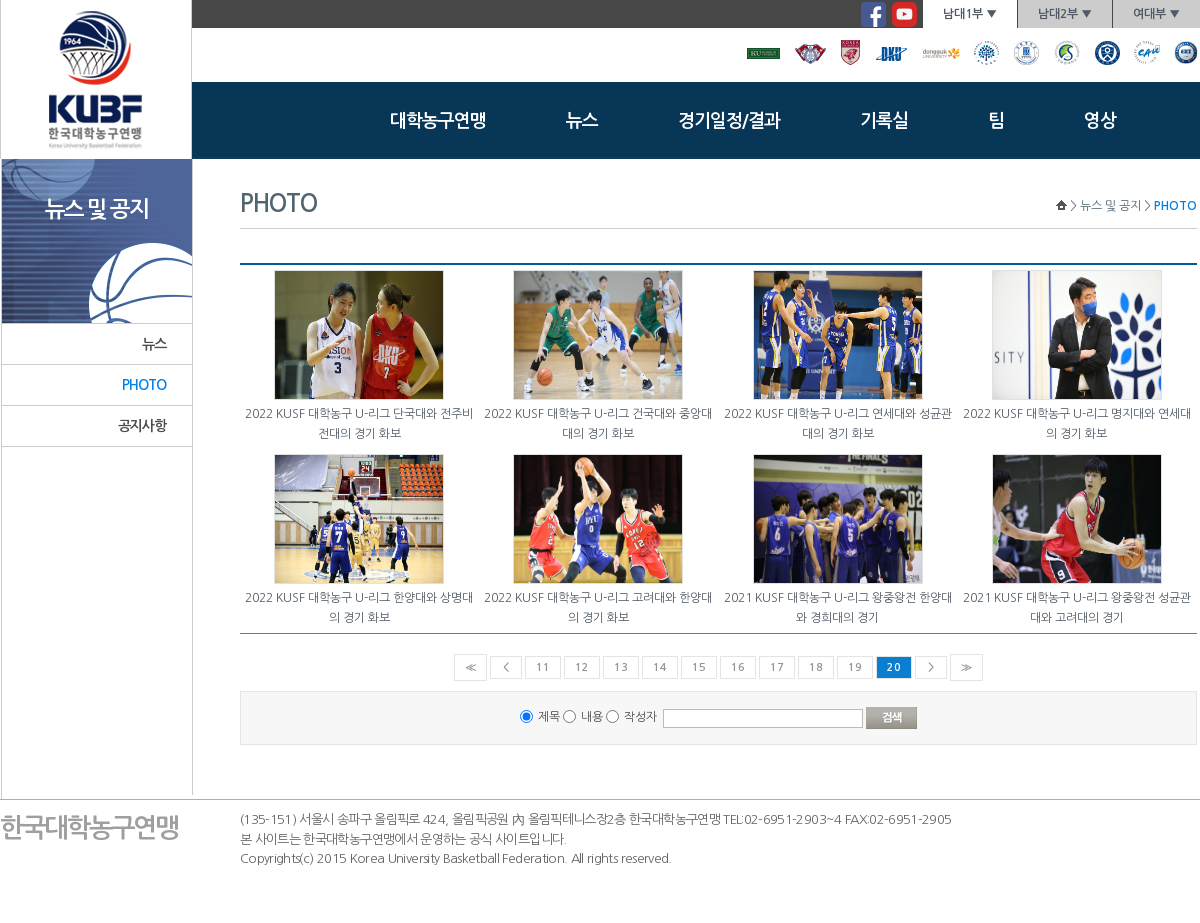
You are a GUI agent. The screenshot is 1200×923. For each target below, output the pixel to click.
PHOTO (144, 385)
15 (699, 667)
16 (738, 667)
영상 (1100, 121)
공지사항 (142, 426)
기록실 (884, 121)
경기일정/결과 (729, 121)
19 (855, 667)
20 (894, 667)
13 (621, 667)
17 (777, 667)
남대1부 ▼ (970, 14)
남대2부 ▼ (1065, 14)
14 (660, 667)
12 (582, 667)
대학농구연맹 (438, 121)
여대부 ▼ (1156, 14)
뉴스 (582, 121)
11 (543, 667)
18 (816, 667)
